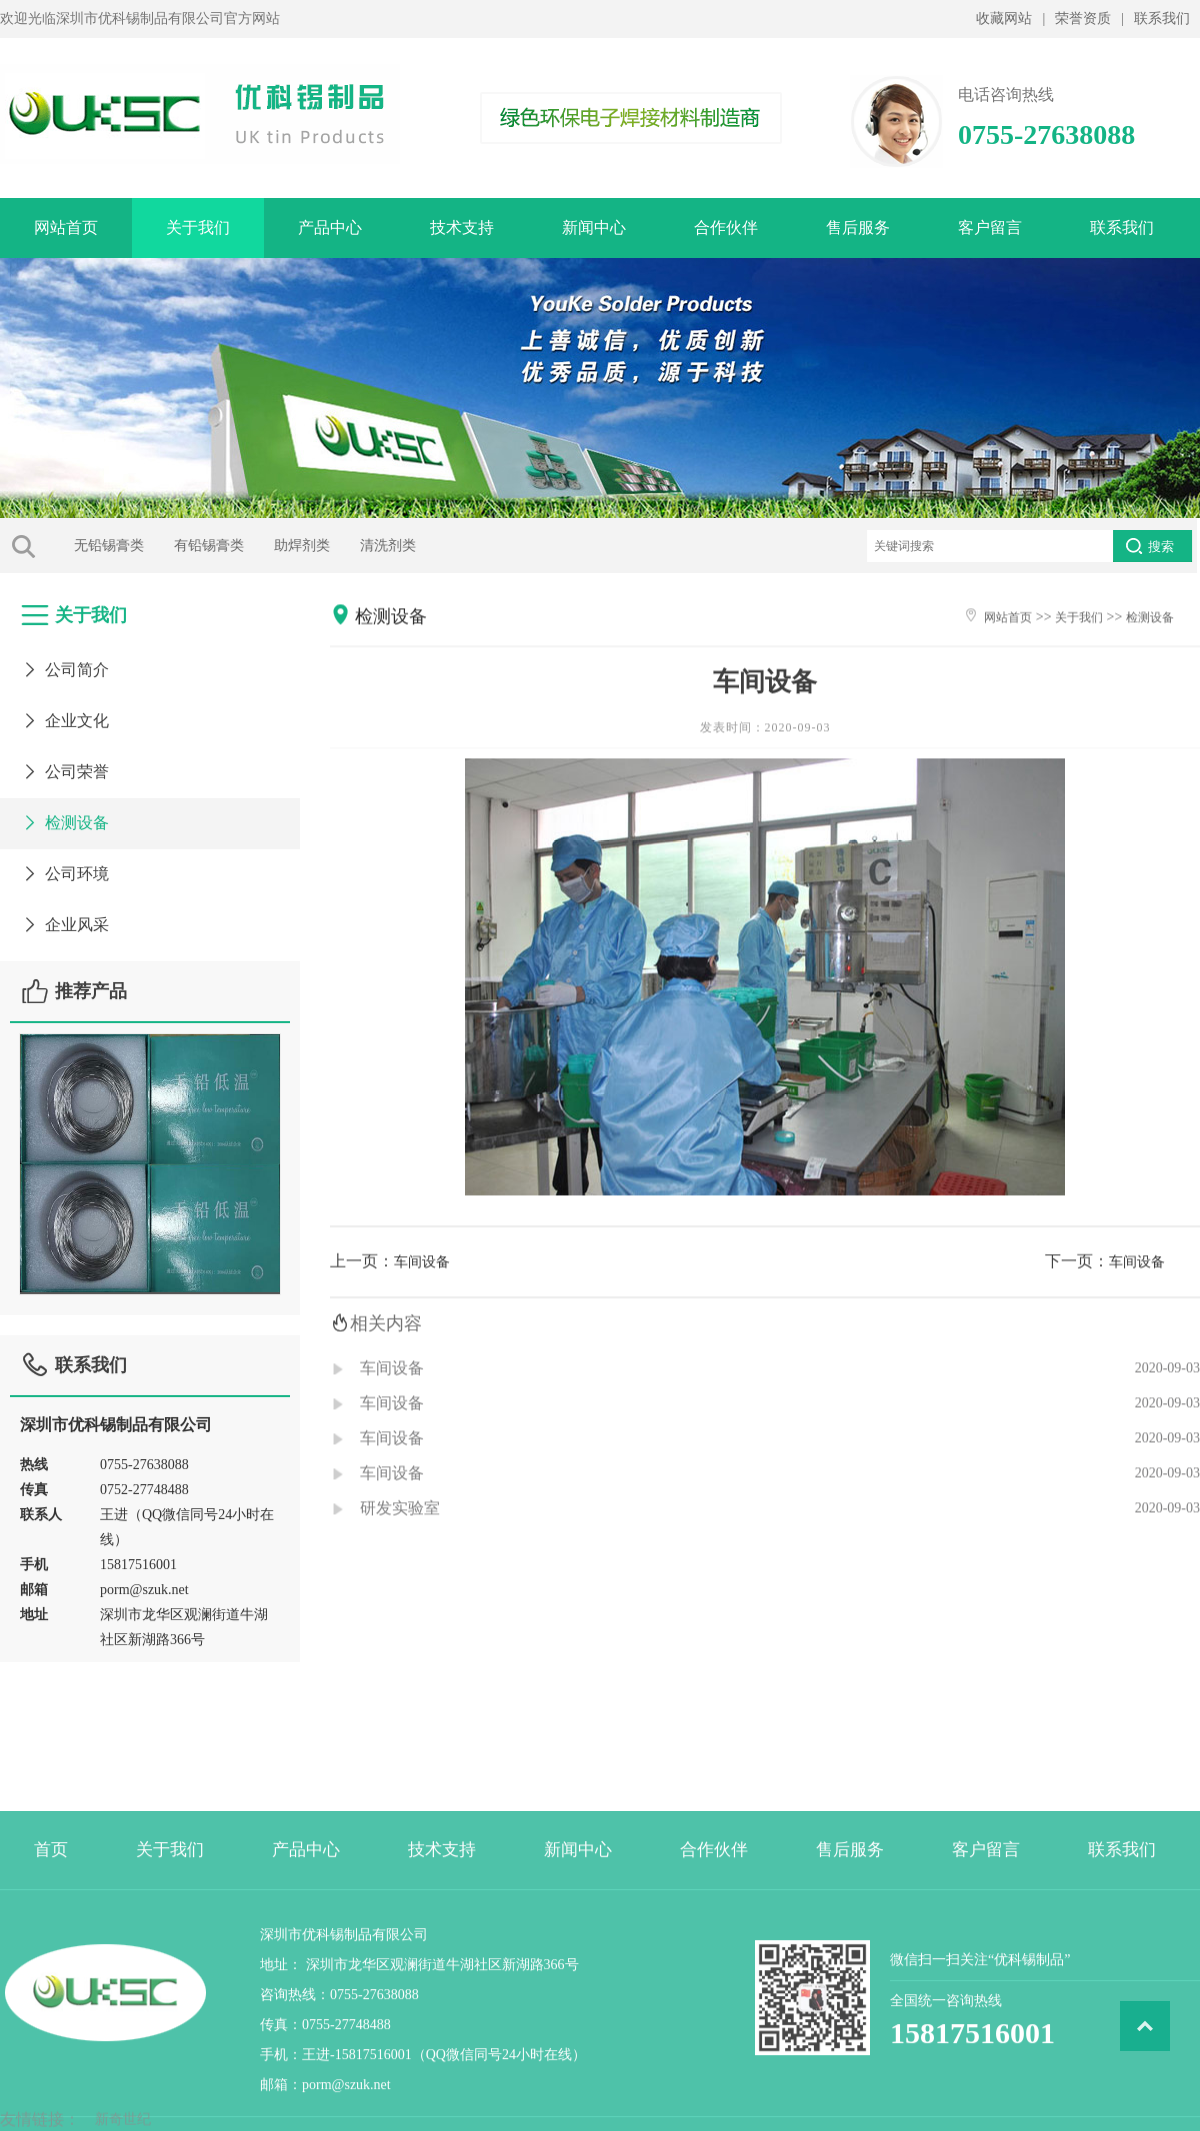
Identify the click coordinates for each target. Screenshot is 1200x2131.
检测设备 (64, 812)
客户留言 (990, 227)
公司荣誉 (64, 761)
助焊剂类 (264, 545)
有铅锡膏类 (171, 545)
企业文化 (64, 710)
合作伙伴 (726, 227)
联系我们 (1162, 18)
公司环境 (64, 863)
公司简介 (64, 659)
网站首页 (66, 227)
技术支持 (462, 227)
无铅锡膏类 (71, 545)
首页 (51, 1954)
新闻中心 (594, 227)
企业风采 (64, 914)
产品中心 (330, 227)
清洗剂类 (350, 545)
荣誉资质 (1083, 18)
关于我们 (198, 227)
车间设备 (422, 1292)
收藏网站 (1004, 18)
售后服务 (858, 227)
